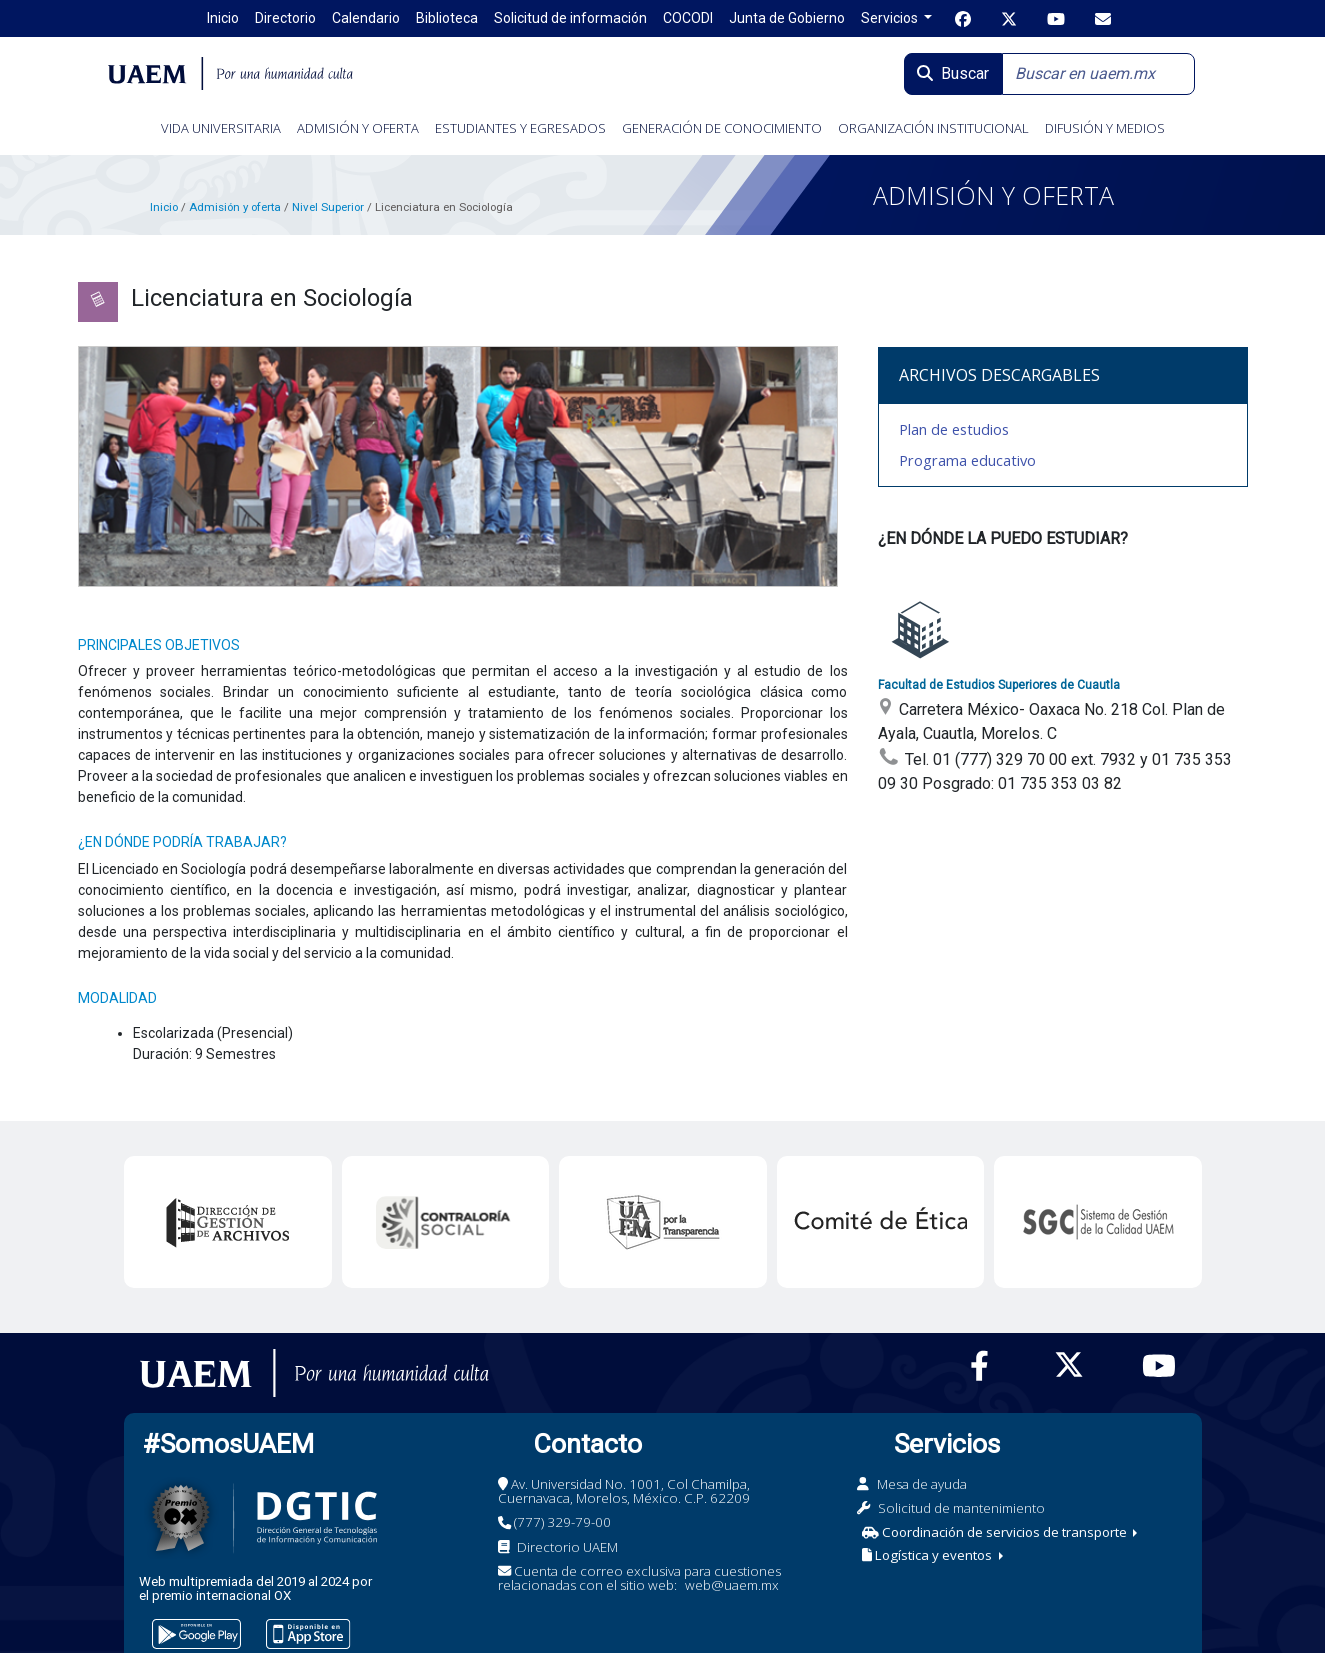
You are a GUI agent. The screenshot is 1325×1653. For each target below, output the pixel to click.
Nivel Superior (328, 207)
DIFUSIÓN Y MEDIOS (1105, 128)
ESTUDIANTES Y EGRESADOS (520, 128)
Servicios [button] (891, 18)
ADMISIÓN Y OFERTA (358, 128)
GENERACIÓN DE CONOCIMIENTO (722, 128)
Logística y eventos (928, 1555)
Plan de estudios (954, 429)
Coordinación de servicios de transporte (996, 1532)
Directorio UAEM (567, 1547)
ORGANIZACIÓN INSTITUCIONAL (933, 128)
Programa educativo (967, 460)
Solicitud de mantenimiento (961, 1508)
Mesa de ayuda (922, 1484)
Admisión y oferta (236, 207)
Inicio (164, 207)
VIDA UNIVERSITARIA (221, 128)
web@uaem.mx (732, 1585)
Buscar (953, 73)
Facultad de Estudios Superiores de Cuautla (999, 685)
